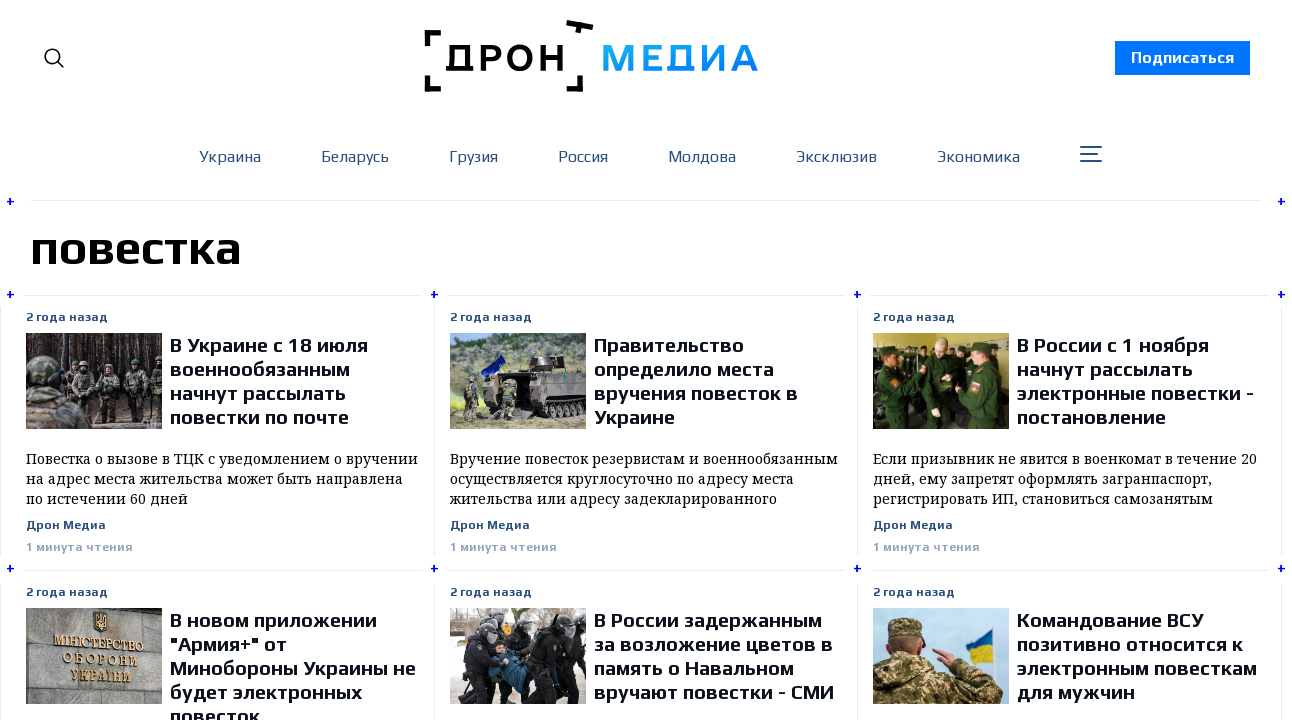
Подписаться (1182, 57)
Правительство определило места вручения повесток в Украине (696, 380)
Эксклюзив (836, 156)
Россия (583, 156)
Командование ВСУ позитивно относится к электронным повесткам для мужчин (1137, 655)
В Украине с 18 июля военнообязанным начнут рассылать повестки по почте (269, 380)
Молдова (702, 156)
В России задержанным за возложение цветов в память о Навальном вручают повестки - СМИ (714, 655)
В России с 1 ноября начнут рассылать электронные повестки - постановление (1135, 380)
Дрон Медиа (66, 525)
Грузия (473, 156)
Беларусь (355, 156)
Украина (230, 156)
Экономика (978, 156)
